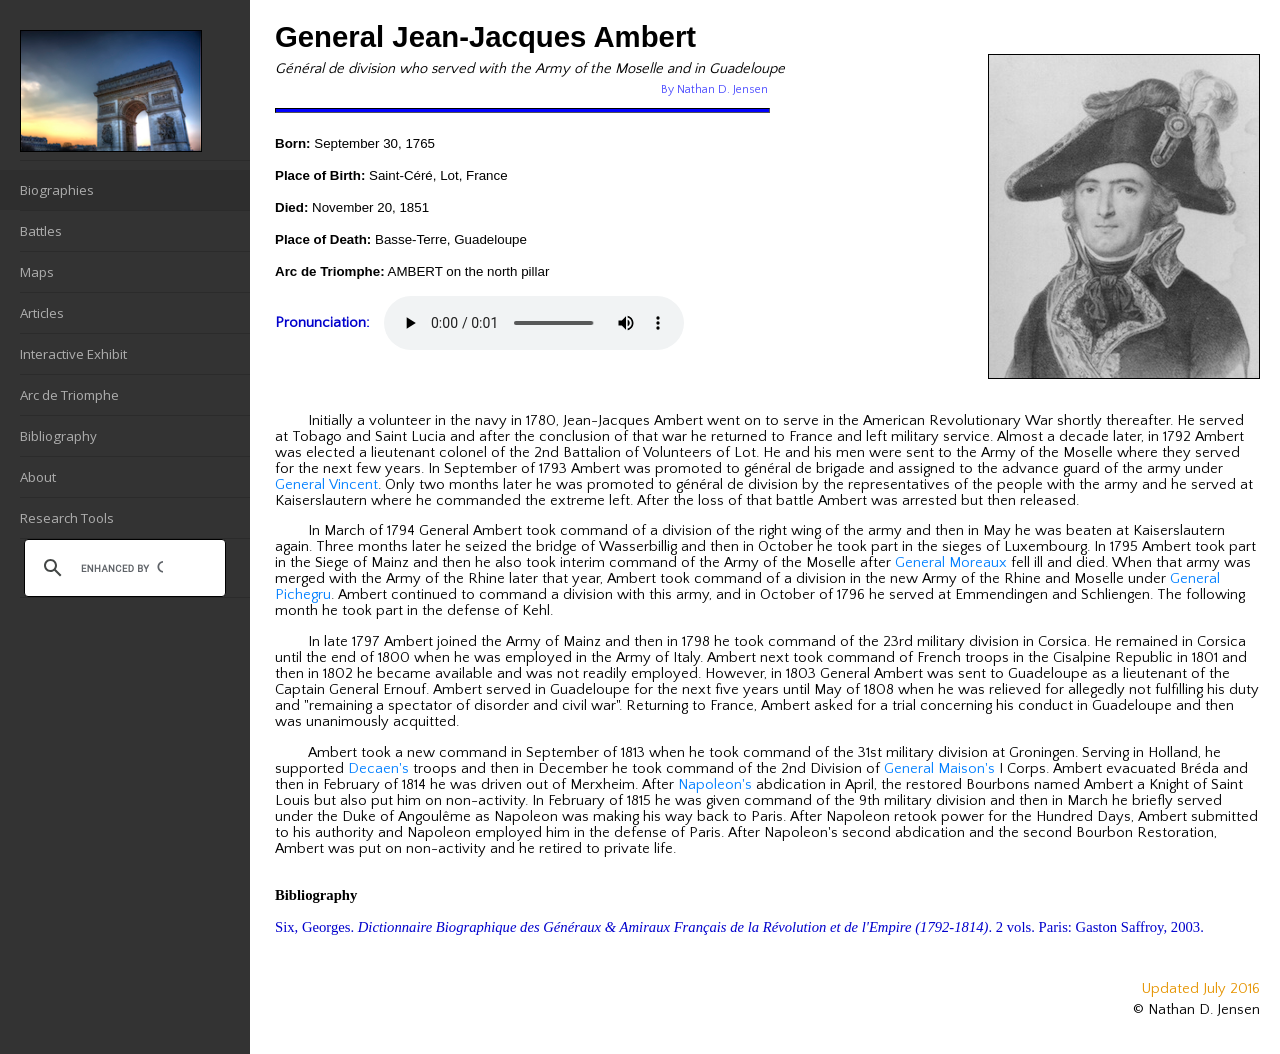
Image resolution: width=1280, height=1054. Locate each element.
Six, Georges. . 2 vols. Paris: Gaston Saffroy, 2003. (739, 927)
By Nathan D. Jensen (714, 89)
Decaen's (378, 769)
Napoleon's (715, 785)
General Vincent (326, 485)
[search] (122, 568)
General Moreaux (951, 563)
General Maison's (939, 769)
